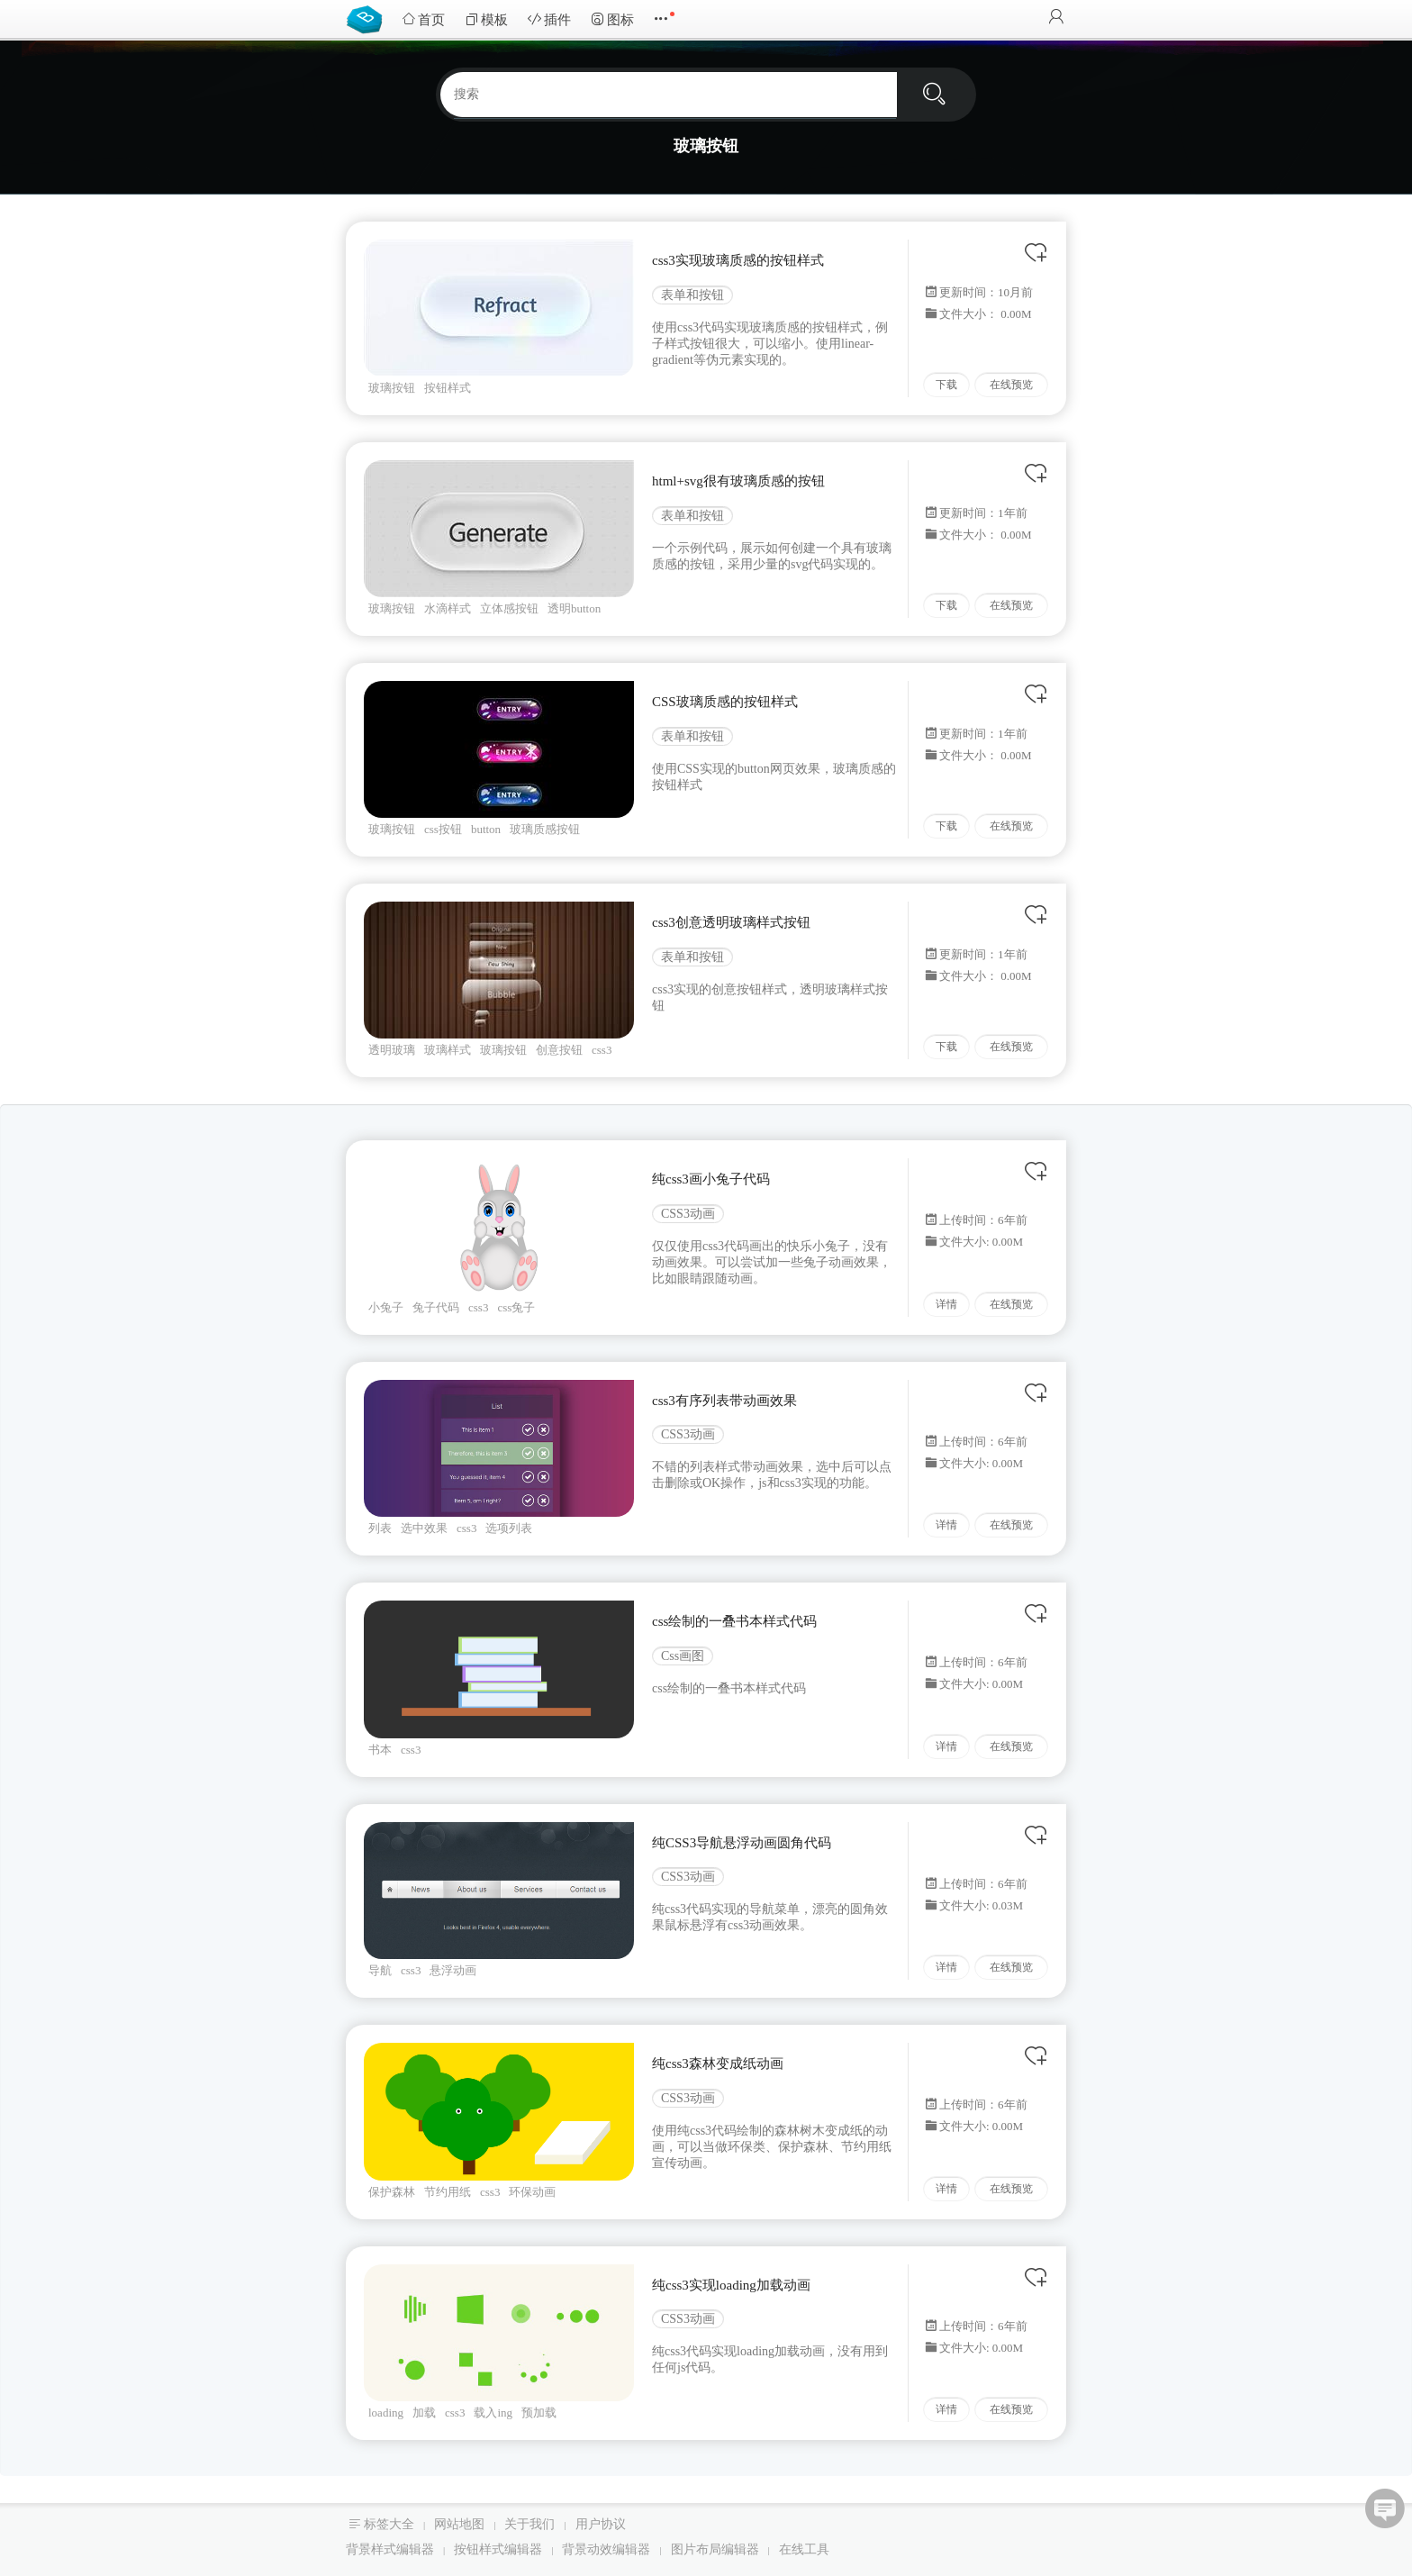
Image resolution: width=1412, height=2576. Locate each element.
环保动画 (532, 2192)
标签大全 (389, 2524)
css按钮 (443, 829)
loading (385, 2412)
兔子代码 (435, 1307)
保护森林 (391, 2192)
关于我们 (529, 2524)
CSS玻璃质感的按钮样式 (725, 701)
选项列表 (508, 1528)
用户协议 (600, 2524)
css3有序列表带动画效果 (724, 1400)
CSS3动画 (688, 1213)
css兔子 (516, 1307)
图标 (612, 19)
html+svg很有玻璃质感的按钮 (738, 481)
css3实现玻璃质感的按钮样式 (738, 260)
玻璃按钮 (391, 388)
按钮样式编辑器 (498, 2549)
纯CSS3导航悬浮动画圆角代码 (741, 1843)
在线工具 (804, 2549)
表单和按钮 (692, 295)
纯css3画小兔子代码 (711, 1179)
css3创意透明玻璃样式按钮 (731, 922)
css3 (601, 1050)
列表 (380, 1528)
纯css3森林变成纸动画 (717, 2063)
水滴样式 (447, 608)
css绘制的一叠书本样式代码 (734, 1621)
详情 (946, 1304)
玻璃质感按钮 (545, 829)
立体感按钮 (509, 608)
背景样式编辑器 (390, 2549)
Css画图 (682, 1656)
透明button (574, 608)
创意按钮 (559, 1050)
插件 (549, 19)
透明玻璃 (391, 1050)
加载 (424, 2412)
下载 (946, 384)
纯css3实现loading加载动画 (731, 2285)
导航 (380, 1970)
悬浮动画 (453, 1970)
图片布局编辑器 (715, 2549)
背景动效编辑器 (606, 2549)
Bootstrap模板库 (368, 18)
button (486, 829)
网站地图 (459, 2524)
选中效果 (424, 1528)
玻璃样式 (447, 1050)
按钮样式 (447, 388)
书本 (380, 1749)
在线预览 (1011, 384)
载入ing (493, 2412)
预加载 (539, 2412)
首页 (423, 19)
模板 (486, 19)
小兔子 (385, 1307)
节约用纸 (447, 2192)
